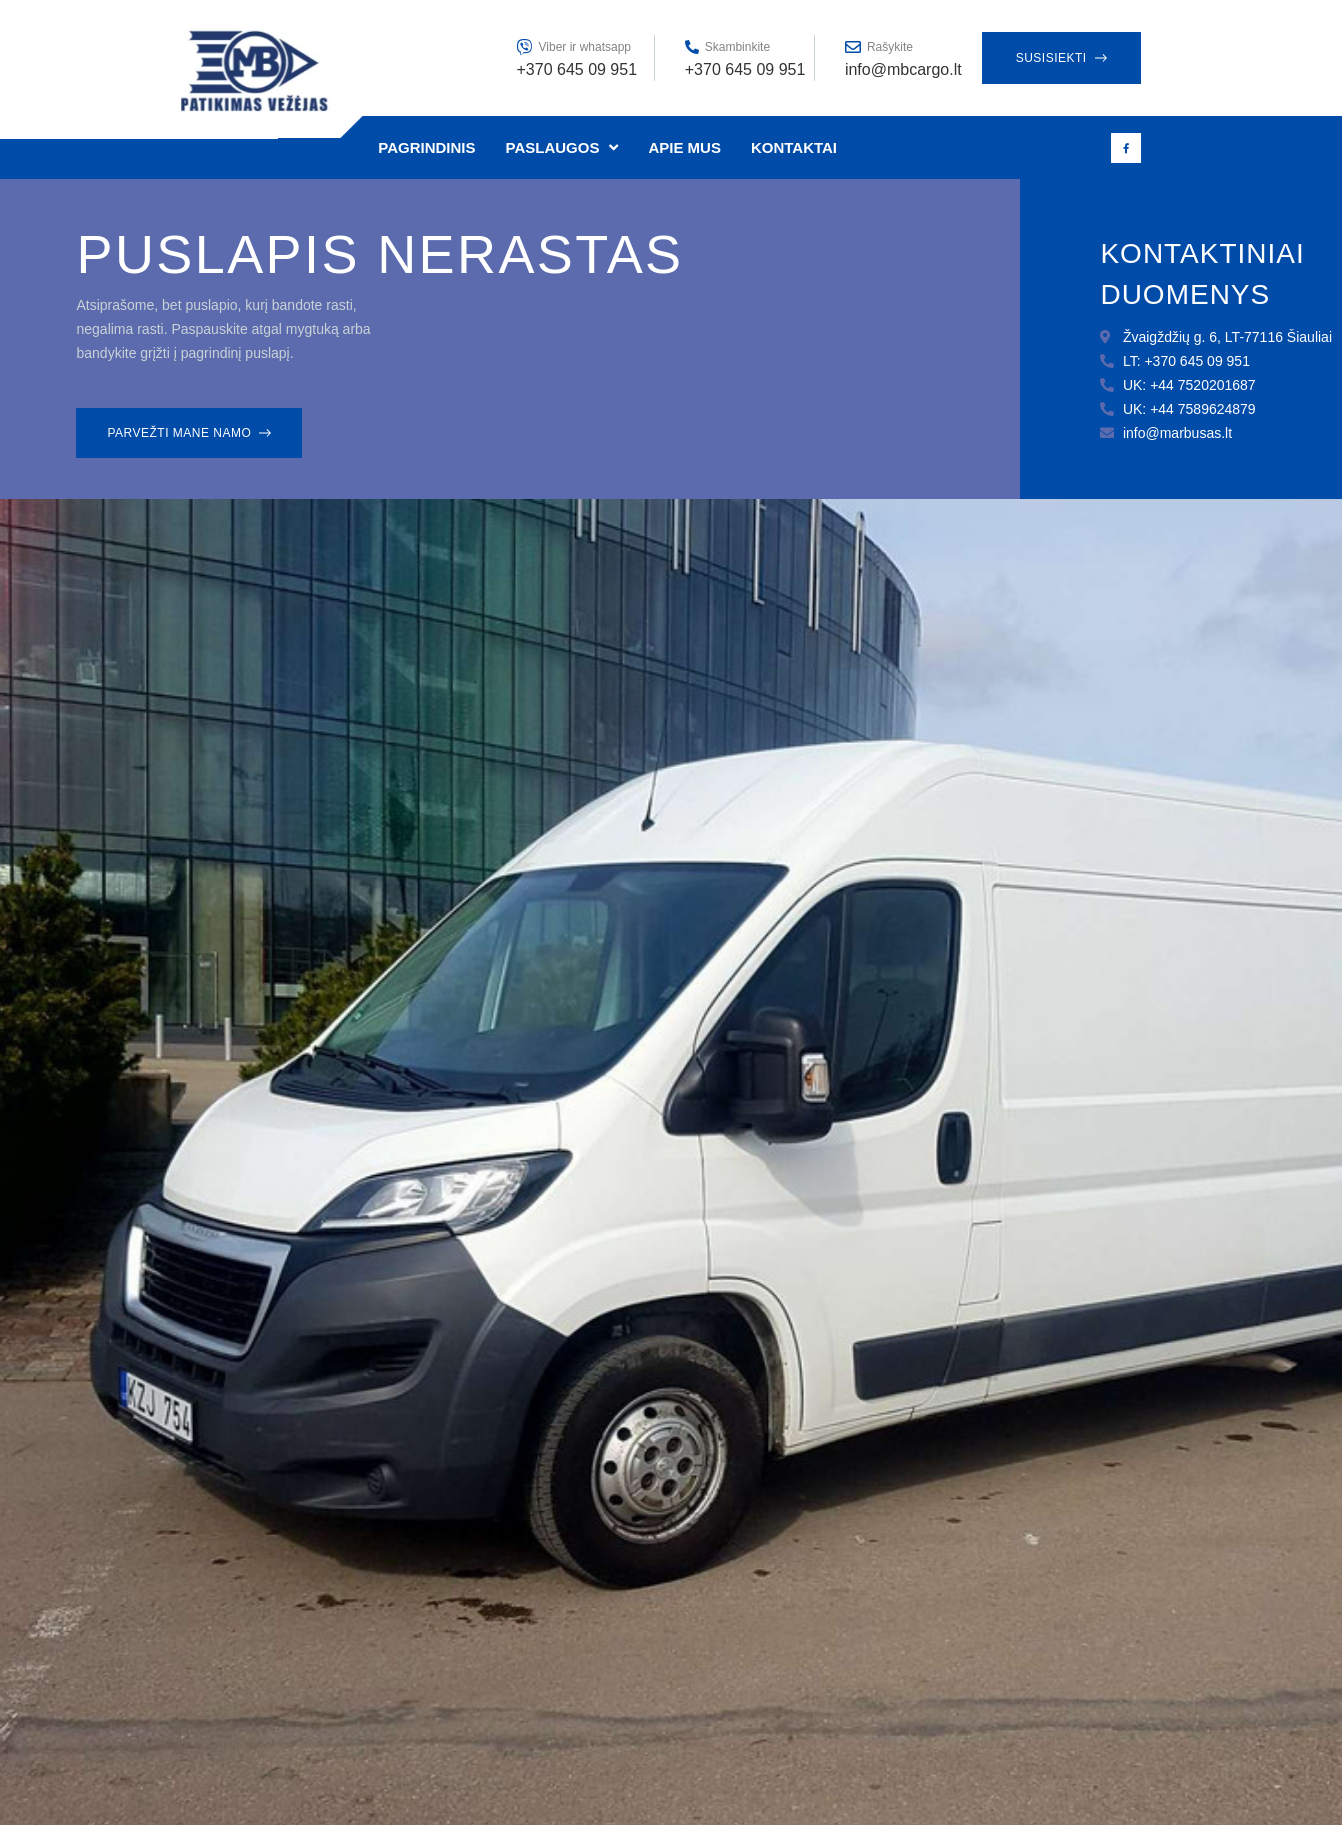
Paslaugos (562, 147)
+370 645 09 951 (745, 69)
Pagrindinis (426, 147)
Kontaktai (794, 147)
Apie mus (684, 147)
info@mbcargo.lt (903, 69)
